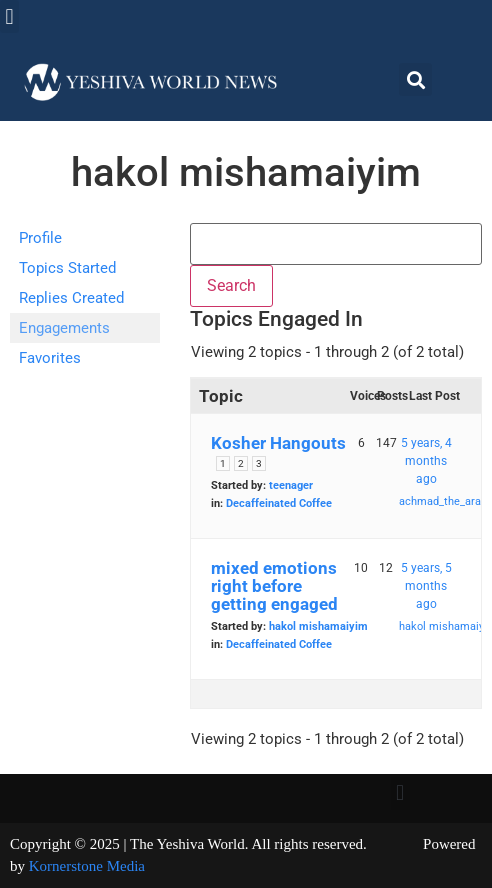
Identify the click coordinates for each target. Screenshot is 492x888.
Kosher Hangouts (278, 443)
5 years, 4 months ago (426, 461)
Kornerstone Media (87, 866)
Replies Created (71, 298)
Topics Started (67, 268)
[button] (9, 16)
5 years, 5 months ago (426, 586)
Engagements (64, 328)
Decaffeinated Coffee (279, 503)
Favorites (50, 358)
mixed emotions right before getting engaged (274, 586)
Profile (40, 238)
